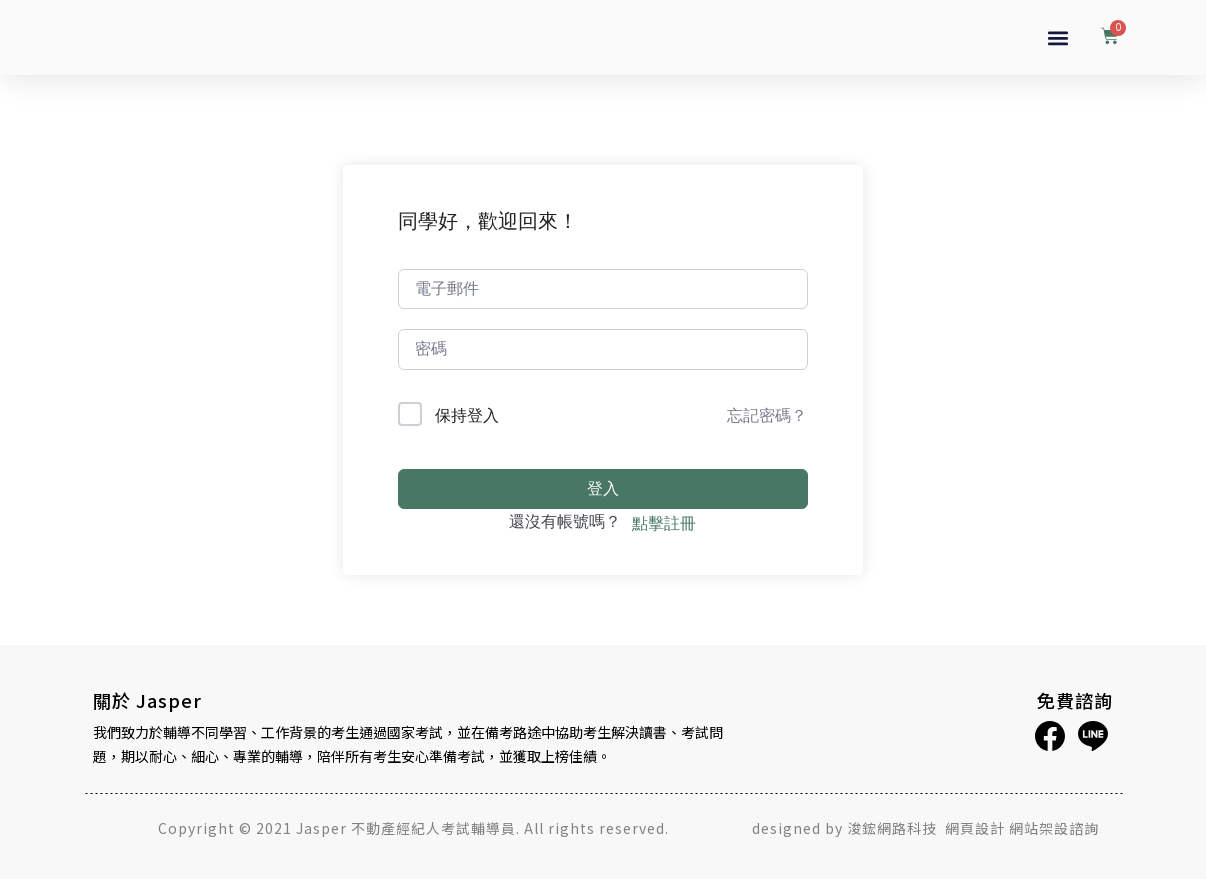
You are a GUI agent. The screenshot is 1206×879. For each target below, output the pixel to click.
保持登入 (467, 415)
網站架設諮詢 (1054, 828)
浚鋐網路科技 (894, 828)
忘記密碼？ (767, 415)
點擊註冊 (664, 523)
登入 (603, 488)
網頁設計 (975, 828)
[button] (1057, 37)
